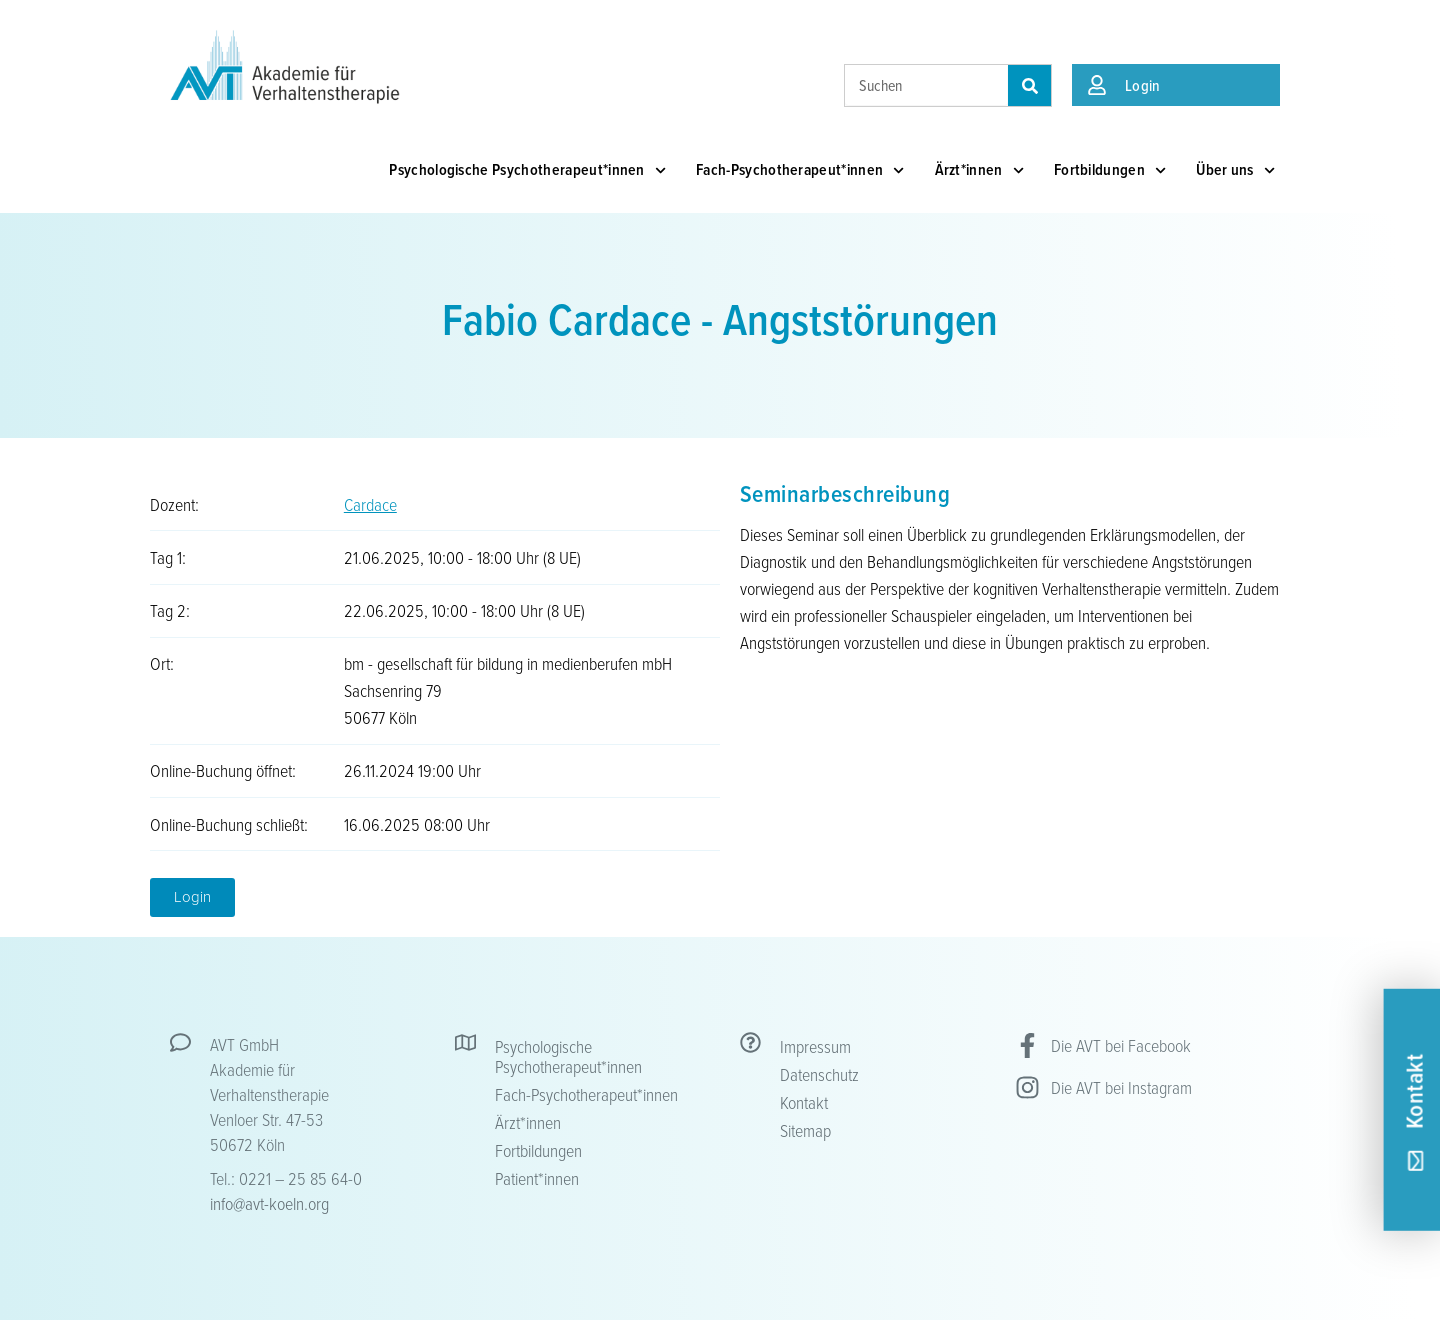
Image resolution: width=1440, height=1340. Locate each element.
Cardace (370, 504)
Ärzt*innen (979, 170)
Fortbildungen (1110, 170)
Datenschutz (819, 1074)
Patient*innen (537, 1178)
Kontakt (804, 1102)
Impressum (815, 1046)
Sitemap (805, 1130)
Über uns (1235, 170)
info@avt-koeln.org (269, 1203)
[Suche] (1029, 85)
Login (1143, 85)
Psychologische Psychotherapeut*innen (527, 170)
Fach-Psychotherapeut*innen (800, 170)
